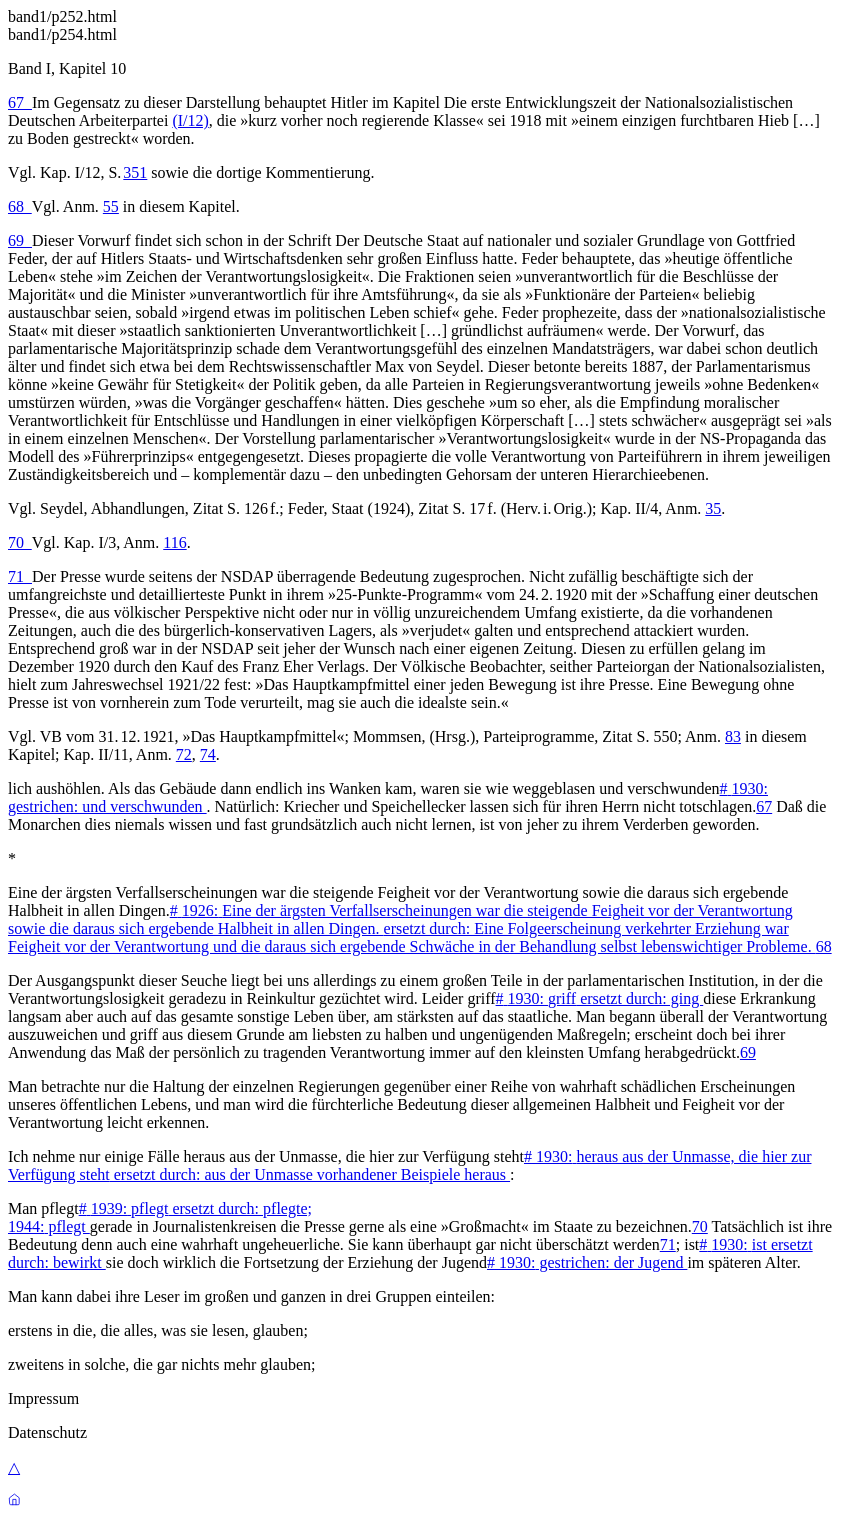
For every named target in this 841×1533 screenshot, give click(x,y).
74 (208, 754)
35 (713, 508)
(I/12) (190, 120)
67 (20, 102)
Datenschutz (47, 1432)
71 (20, 576)
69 (20, 240)
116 (174, 542)
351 (135, 172)
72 (184, 754)
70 (20, 542)
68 (20, 206)
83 (733, 736)
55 (111, 206)
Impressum (43, 1398)
